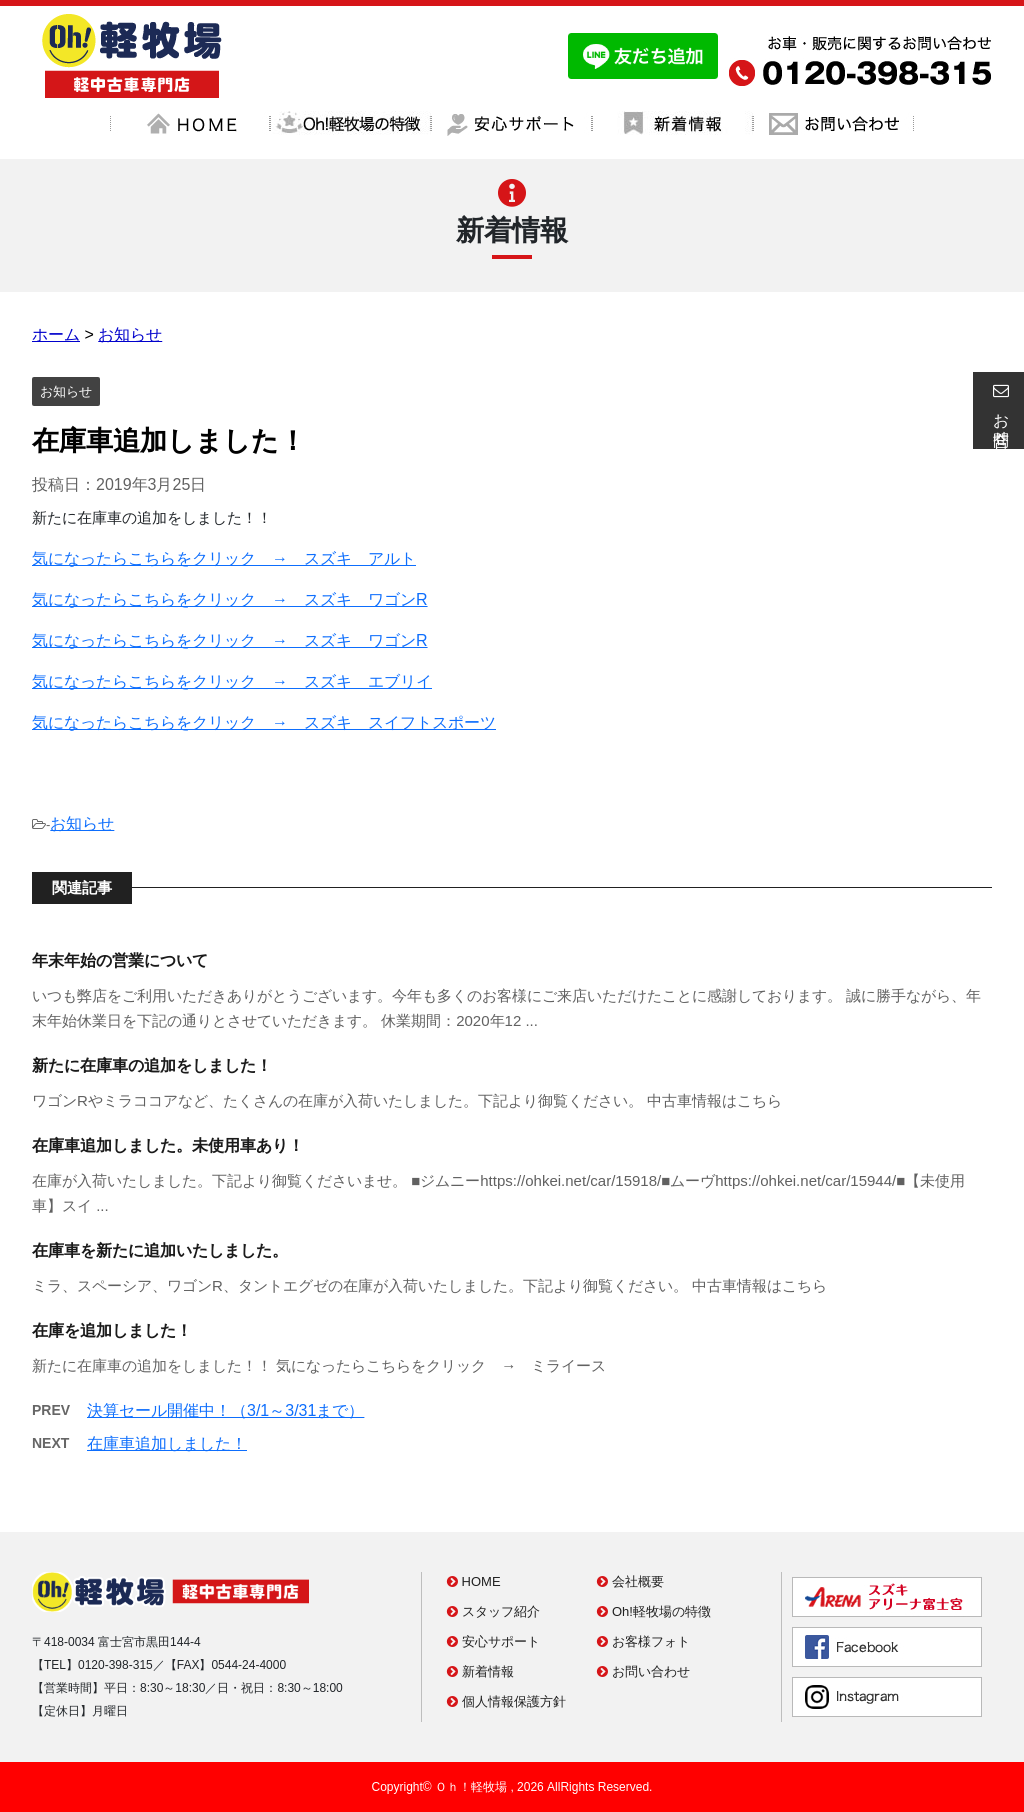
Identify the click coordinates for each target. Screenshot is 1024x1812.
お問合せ (998, 410)
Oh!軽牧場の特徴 (654, 1611)
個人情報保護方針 (506, 1701)
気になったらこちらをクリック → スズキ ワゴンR (230, 599)
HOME (474, 1581)
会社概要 (630, 1581)
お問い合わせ (643, 1671)
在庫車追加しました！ (167, 1443)
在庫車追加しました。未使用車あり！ (168, 1145)
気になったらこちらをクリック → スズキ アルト (224, 558)
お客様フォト (643, 1641)
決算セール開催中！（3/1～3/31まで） (225, 1410)
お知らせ (82, 823)
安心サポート (493, 1641)
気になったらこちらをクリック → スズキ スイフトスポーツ (264, 722)
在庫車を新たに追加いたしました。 (160, 1250)
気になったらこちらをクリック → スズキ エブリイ (232, 681)
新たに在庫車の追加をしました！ (152, 1065)
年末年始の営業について (120, 960)
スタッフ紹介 (493, 1611)
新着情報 (480, 1671)
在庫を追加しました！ (112, 1330)
